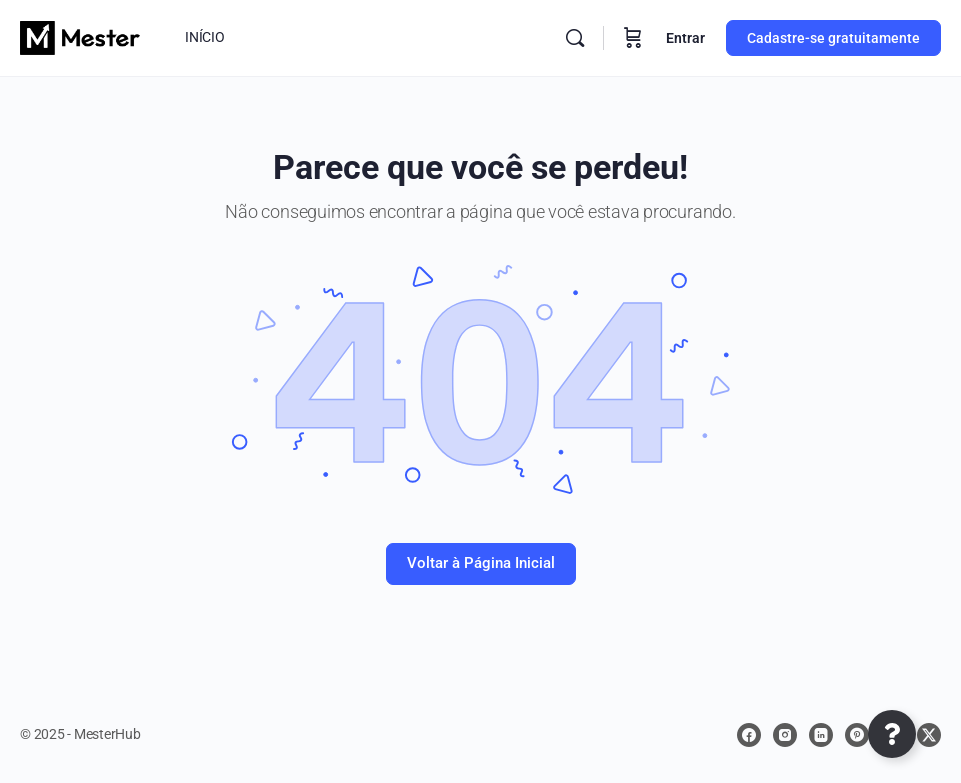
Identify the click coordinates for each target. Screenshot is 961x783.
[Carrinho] (633, 38)
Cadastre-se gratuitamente (833, 38)
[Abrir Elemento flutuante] (892, 734)
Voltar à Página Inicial (481, 563)
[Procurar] (575, 38)
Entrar (685, 38)
